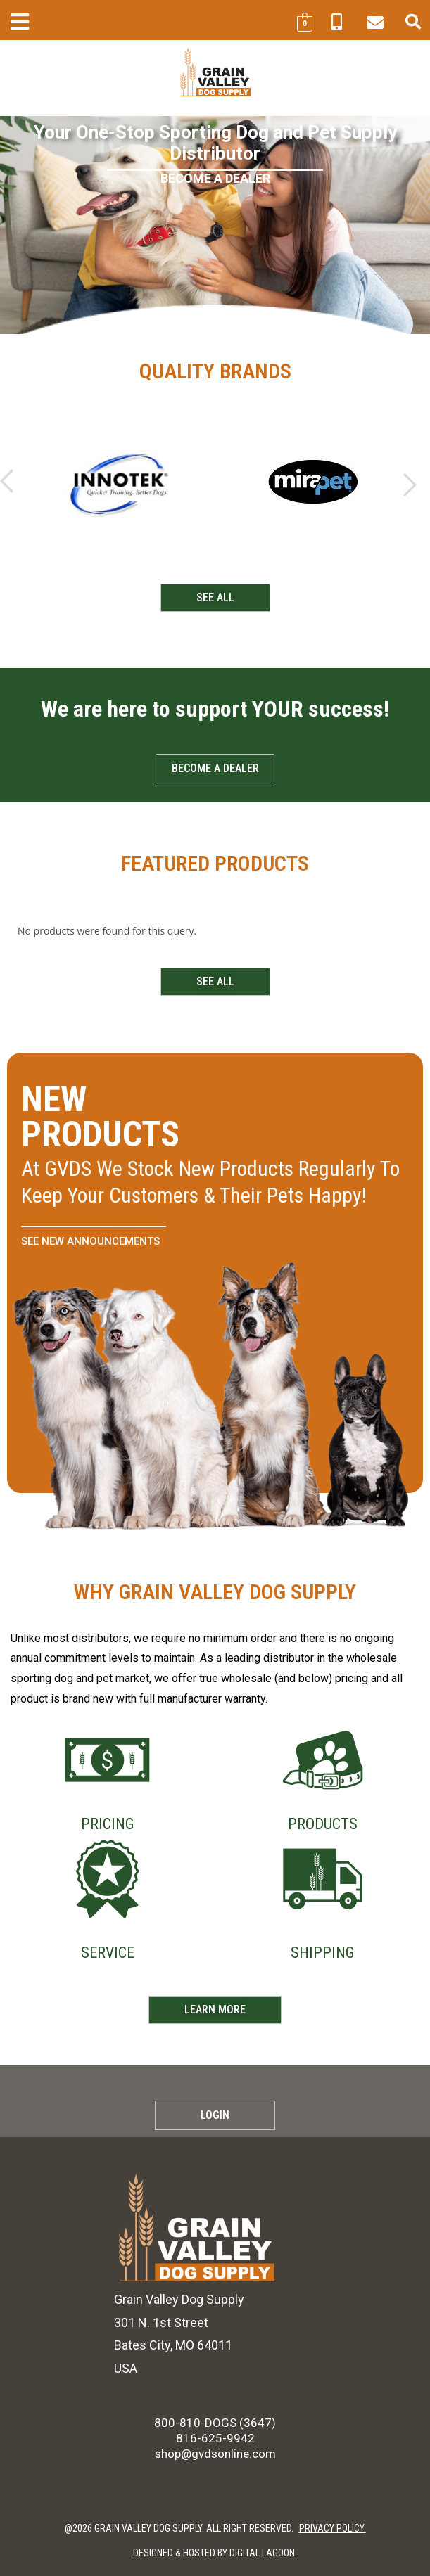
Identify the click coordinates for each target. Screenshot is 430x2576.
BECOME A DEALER (215, 178)
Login (215, 2115)
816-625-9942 (215, 2438)
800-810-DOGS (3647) (215, 2423)
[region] (215, 225)
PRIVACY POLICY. (332, 2528)
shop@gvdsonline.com (215, 2454)
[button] (19, 21)
